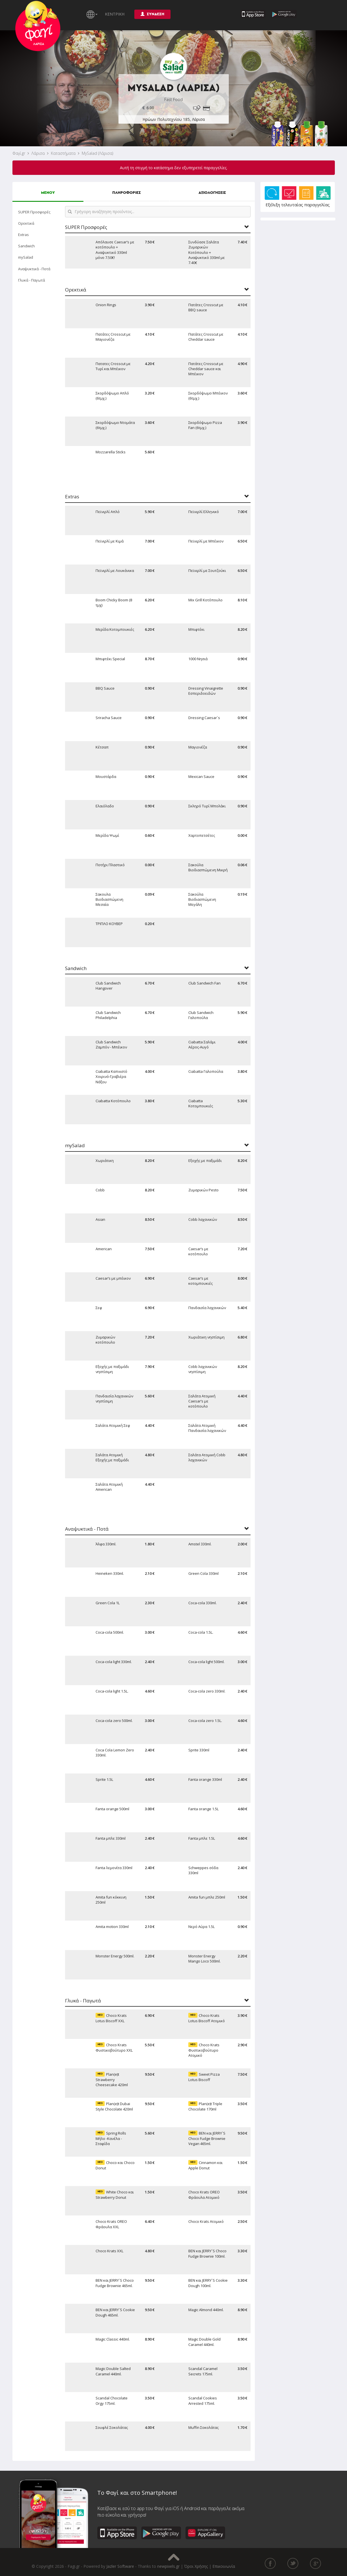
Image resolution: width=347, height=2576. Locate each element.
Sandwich (26, 245)
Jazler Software (120, 2566)
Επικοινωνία (223, 2566)
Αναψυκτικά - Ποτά (34, 268)
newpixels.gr (168, 2566)
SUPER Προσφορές (34, 212)
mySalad (25, 257)
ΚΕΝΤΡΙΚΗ (114, 14)
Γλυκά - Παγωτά (31, 280)
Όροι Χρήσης (196, 2566)
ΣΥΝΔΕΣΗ (152, 14)
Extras (23, 234)
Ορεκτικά (26, 223)
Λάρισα (38, 153)
